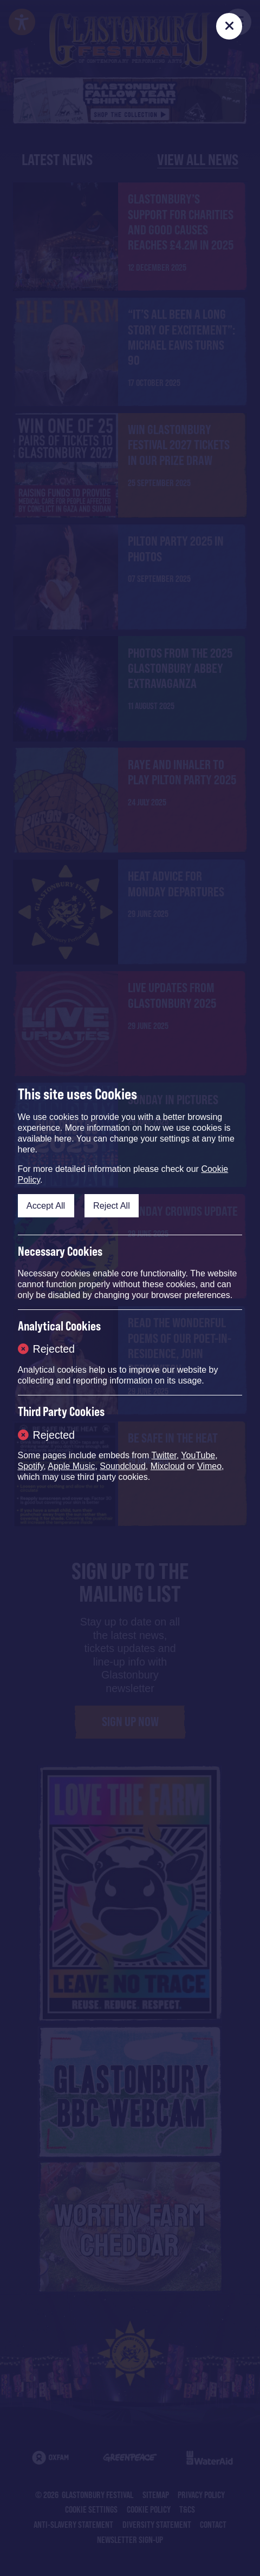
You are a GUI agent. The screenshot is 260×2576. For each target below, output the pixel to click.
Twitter (163, 1455)
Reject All (111, 1205)
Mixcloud (168, 1466)
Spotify (31, 1466)
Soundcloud (123, 1466)
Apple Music (71, 1466)
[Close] (229, 26)
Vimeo (209, 1466)
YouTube (198, 1455)
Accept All (46, 1205)
